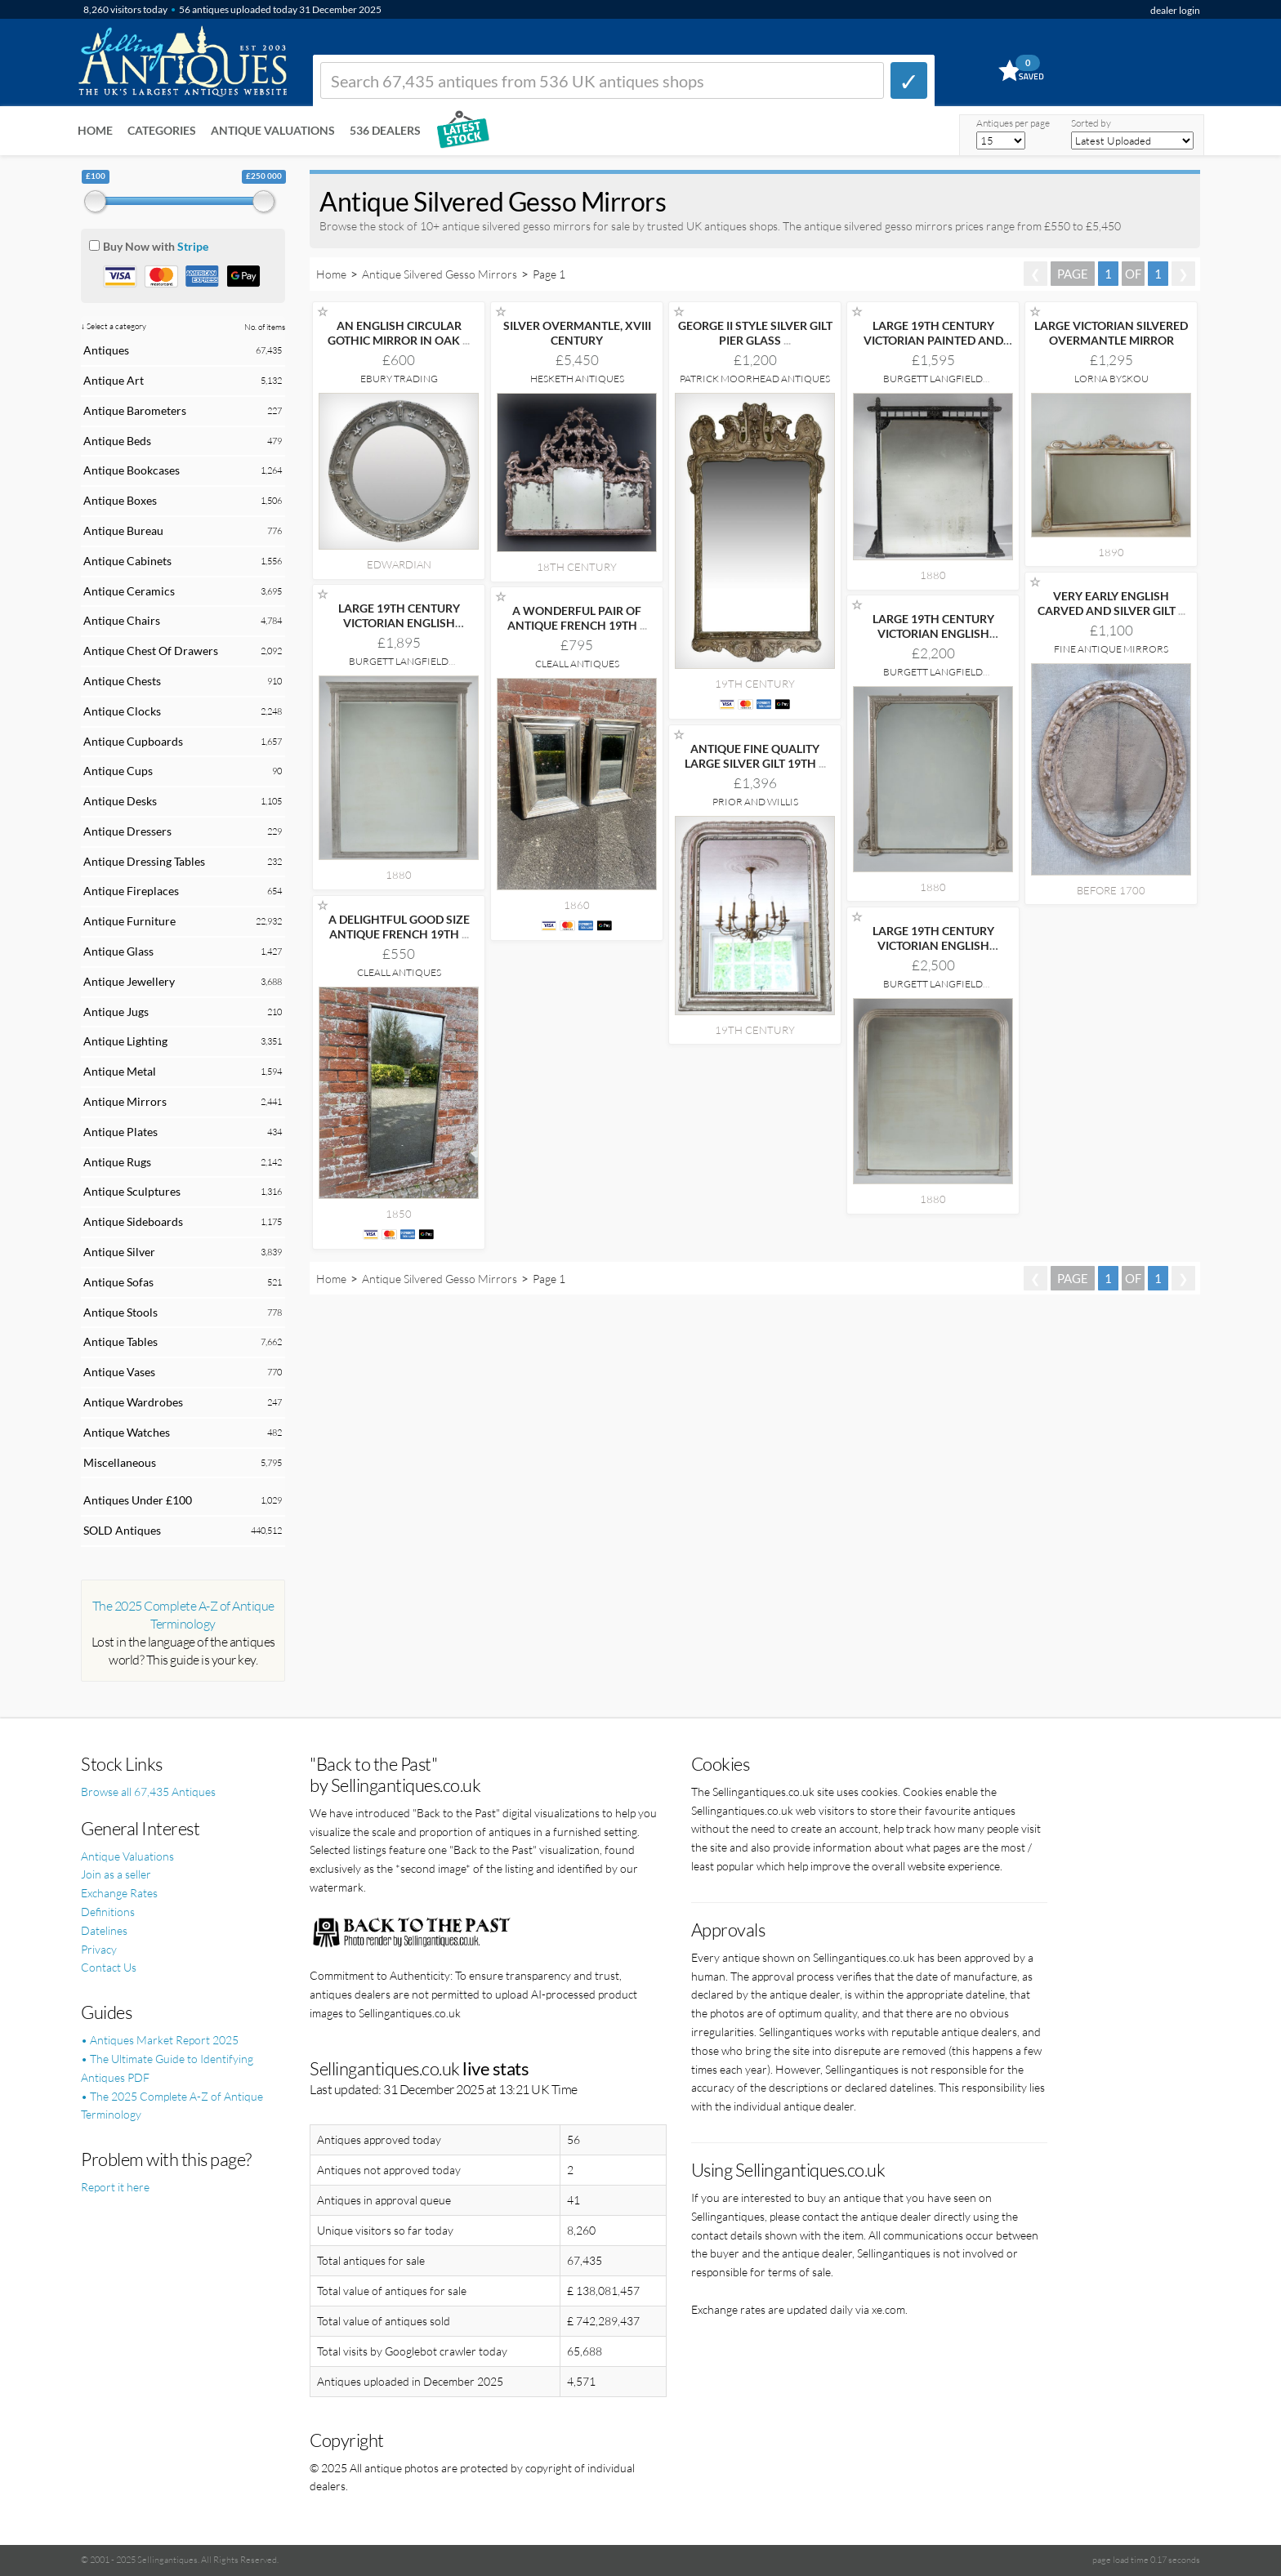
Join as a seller (116, 1874)
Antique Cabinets (127, 561)
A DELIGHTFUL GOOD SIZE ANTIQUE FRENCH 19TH (399, 926)
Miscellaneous (119, 1462)
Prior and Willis (755, 802)
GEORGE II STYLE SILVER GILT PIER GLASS (755, 333)
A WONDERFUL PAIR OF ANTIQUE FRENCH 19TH (577, 618)
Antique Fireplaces (131, 891)
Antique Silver (119, 1252)
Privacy (99, 1949)
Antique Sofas (118, 1282)
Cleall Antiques (577, 663)
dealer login (1175, 10)
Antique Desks (120, 801)
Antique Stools (120, 1312)
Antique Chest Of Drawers (150, 650)
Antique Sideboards (133, 1221)
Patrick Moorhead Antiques (755, 378)
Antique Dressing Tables (144, 861)
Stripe (192, 246)
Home (95, 130)
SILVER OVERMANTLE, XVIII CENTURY (577, 333)
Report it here (115, 2187)
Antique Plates (120, 1132)
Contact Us (108, 1967)
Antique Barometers (134, 410)
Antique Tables (120, 1341)
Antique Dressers (127, 831)
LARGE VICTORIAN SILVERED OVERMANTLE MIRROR (1111, 333)
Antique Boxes (120, 500)
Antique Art (113, 380)
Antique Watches (126, 1432)
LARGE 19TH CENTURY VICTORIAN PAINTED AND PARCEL (933, 340)
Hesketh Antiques (577, 378)
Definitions (108, 1912)
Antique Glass (118, 951)
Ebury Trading (399, 378)
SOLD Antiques (122, 1530)
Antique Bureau (123, 530)
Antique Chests (122, 681)
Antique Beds (117, 441)
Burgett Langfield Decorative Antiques (933, 384)
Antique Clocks (122, 711)
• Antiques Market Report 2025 (160, 2040)
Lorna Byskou (1111, 378)
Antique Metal (119, 1071)
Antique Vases (119, 1372)
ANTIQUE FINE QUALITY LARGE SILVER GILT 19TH (755, 756)
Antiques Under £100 (137, 1500)
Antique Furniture (129, 921)
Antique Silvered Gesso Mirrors (439, 274)
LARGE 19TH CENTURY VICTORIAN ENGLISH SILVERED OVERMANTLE (399, 622)
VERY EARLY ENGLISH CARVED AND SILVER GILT (1111, 603)
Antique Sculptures (132, 1191)
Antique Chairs (121, 620)
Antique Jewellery (129, 981)
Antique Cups (118, 771)
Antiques (106, 350)
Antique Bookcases (131, 470)
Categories (161, 130)
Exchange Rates (119, 1893)
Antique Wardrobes (133, 1402)
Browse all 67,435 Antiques (148, 1791)
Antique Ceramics (129, 591)
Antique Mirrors (125, 1101)
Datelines (104, 1930)
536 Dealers (385, 130)
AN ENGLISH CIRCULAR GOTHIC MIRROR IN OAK (399, 333)
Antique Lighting (125, 1041)
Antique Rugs (117, 1162)
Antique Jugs (116, 1011)
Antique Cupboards (133, 741)
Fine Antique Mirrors (1111, 649)
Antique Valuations (273, 130)
